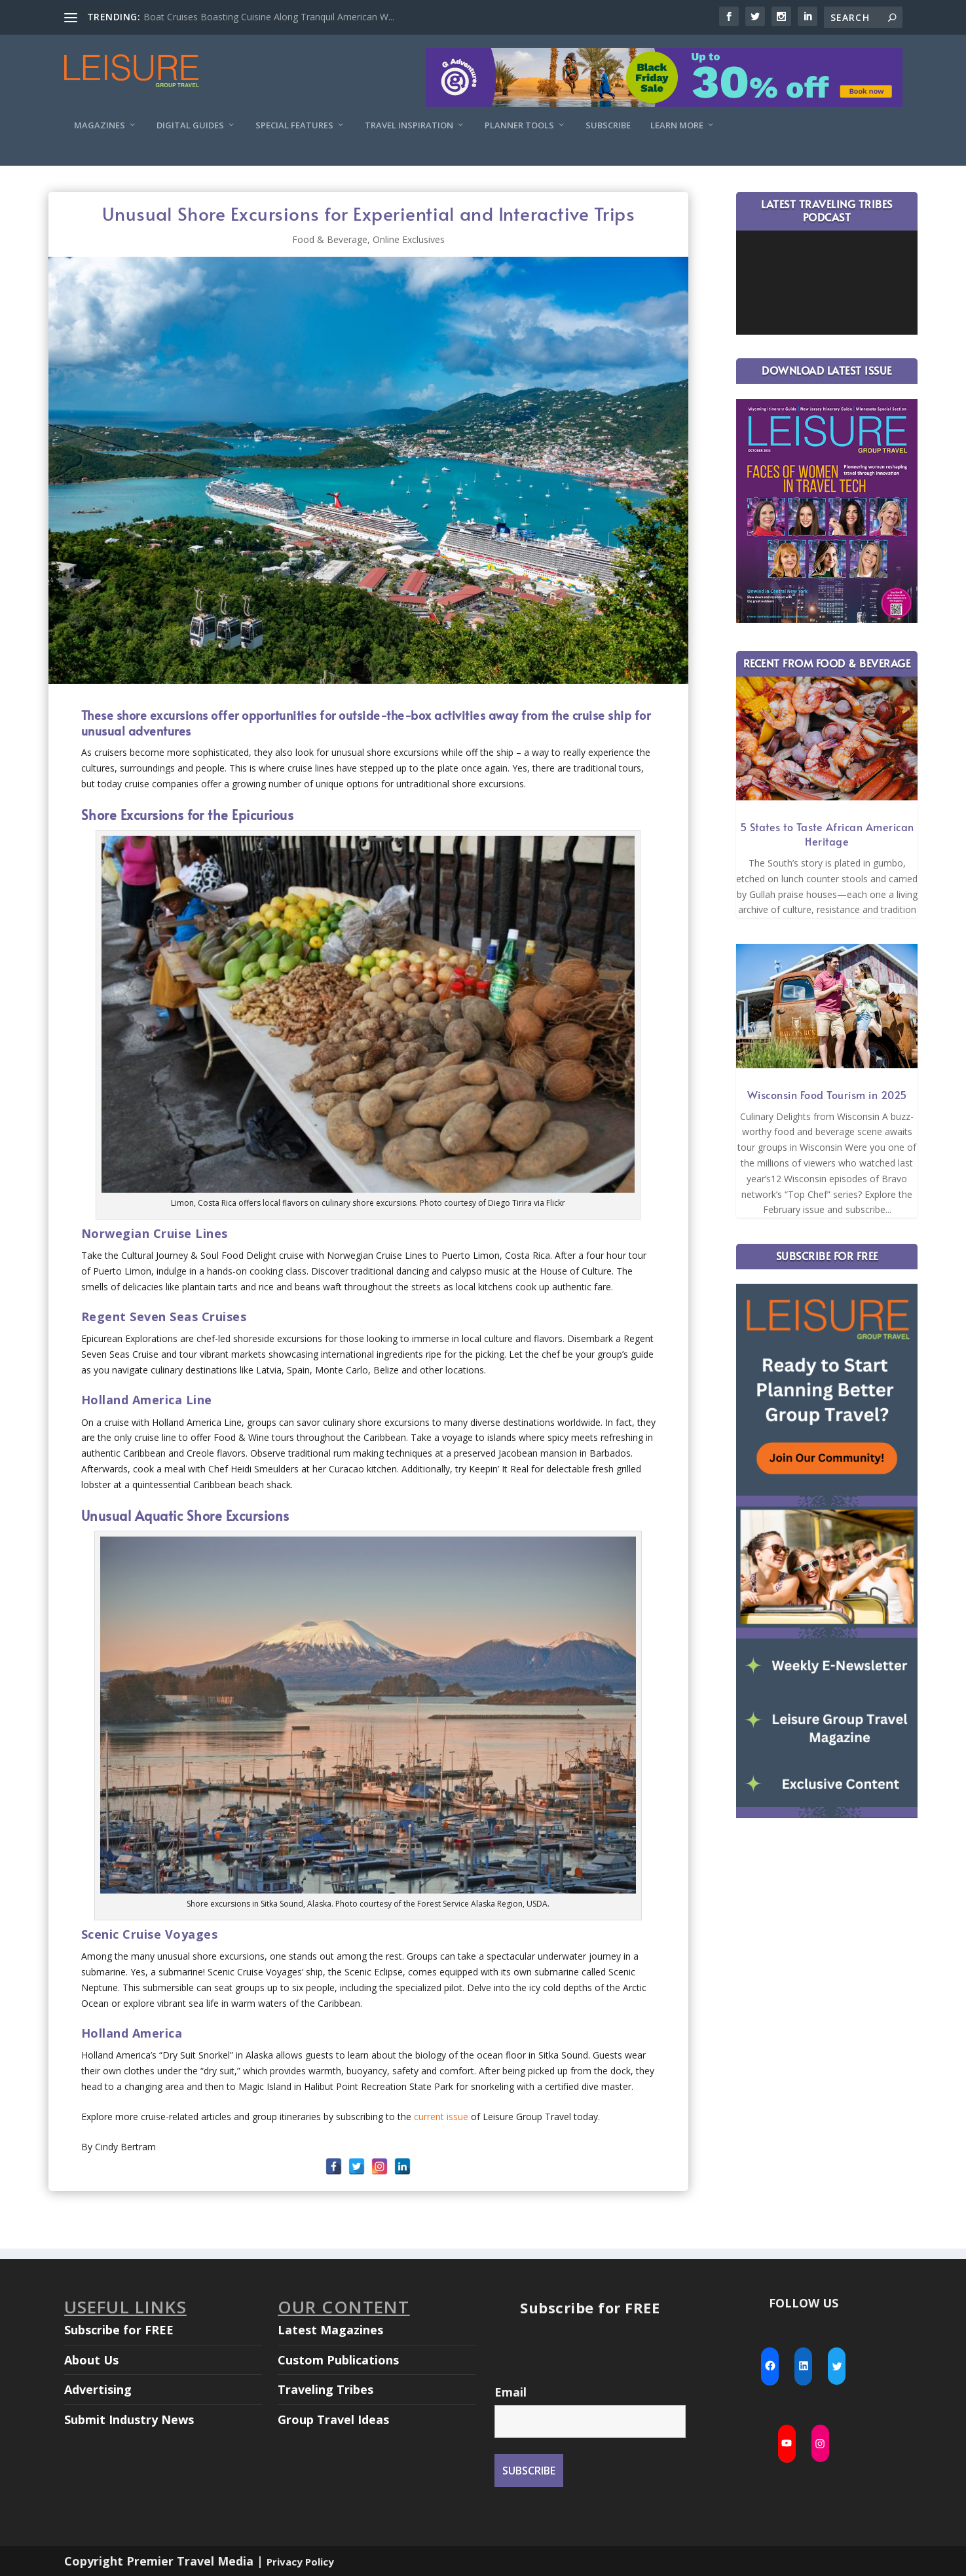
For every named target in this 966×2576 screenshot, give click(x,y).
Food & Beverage (329, 239)
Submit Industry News (129, 2419)
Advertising (98, 2389)
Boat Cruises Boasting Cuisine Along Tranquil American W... (268, 16)
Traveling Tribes (325, 2389)
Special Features (294, 125)
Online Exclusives (409, 239)
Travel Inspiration (409, 125)
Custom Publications (338, 2360)
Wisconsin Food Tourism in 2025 (827, 1094)
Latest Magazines (330, 2330)
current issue (441, 2116)
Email (510, 2392)
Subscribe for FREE (119, 2330)
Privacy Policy (300, 2561)
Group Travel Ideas (333, 2419)
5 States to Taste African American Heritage (827, 833)
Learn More (676, 125)
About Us (91, 2360)
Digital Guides (190, 125)
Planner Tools (519, 125)
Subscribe (608, 125)
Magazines (99, 125)
